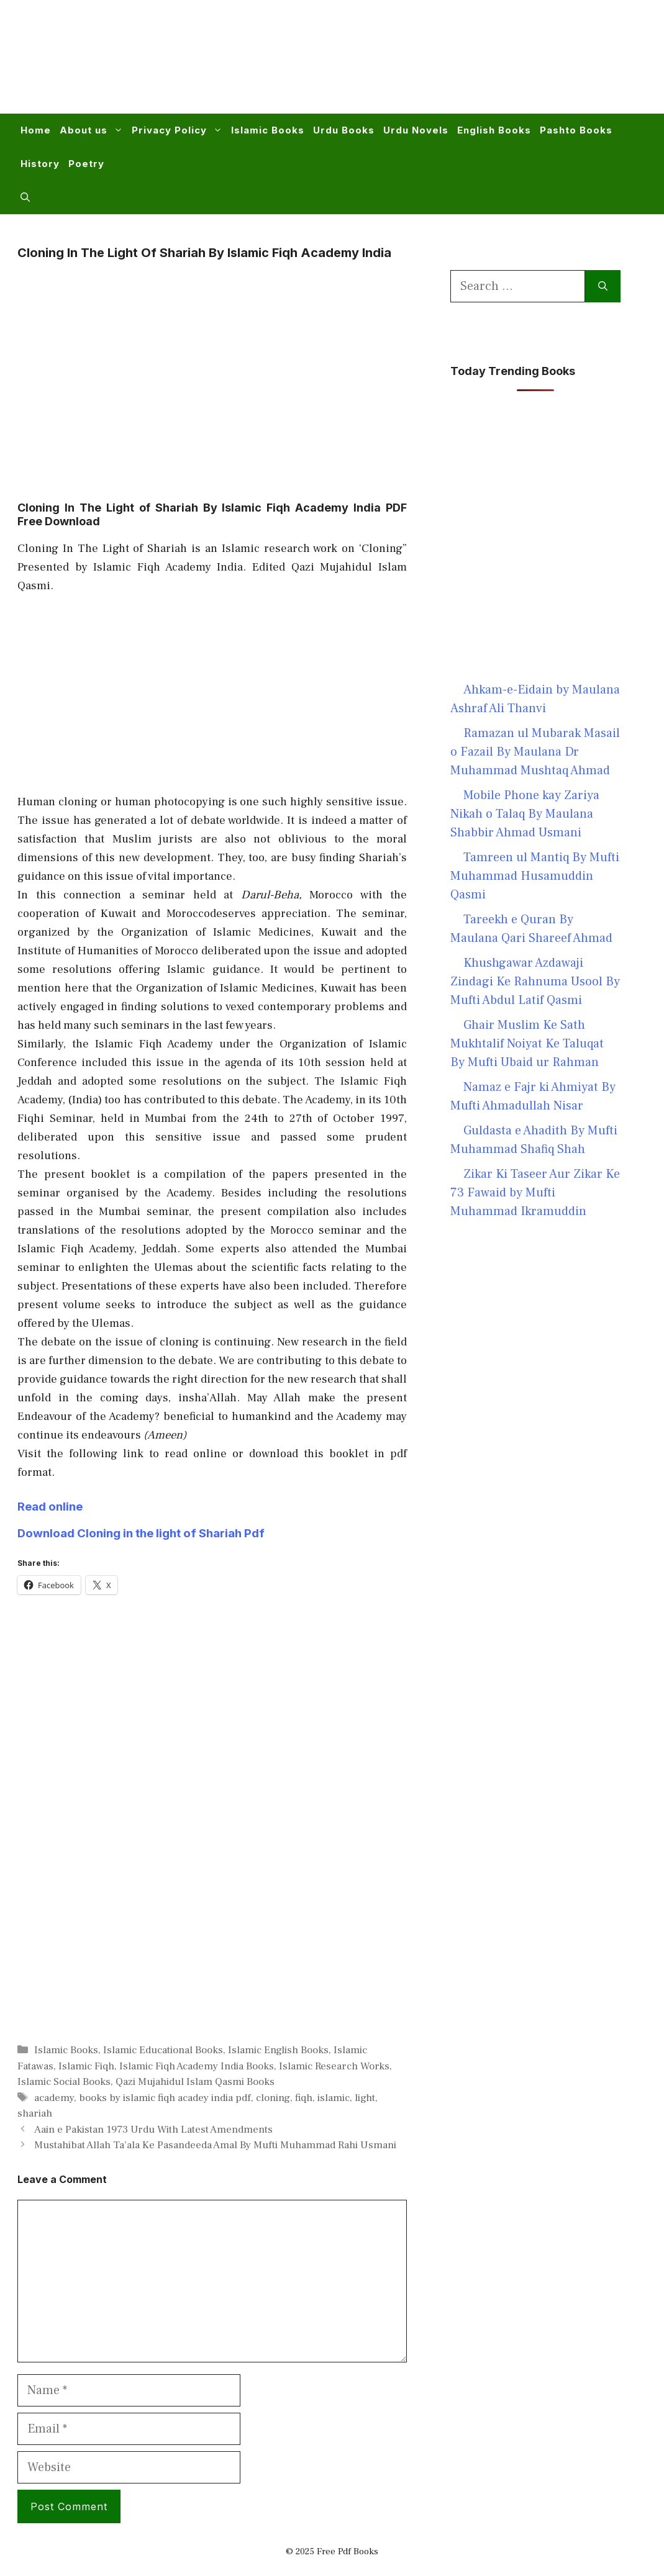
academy (54, 2098)
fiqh (303, 2098)
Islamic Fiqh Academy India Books (196, 2066)
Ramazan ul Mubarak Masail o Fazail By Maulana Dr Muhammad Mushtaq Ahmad (535, 752)
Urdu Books (344, 130)
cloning (273, 2098)
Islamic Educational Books (163, 2050)
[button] (25, 197)
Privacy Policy (179, 130)
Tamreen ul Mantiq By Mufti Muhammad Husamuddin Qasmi (534, 876)
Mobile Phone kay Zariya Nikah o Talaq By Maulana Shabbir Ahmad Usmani (524, 814)
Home (35, 130)
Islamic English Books (278, 2050)
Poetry (86, 163)
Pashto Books (576, 130)
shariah (34, 2113)
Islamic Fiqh (86, 2066)
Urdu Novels (415, 130)
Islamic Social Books (64, 2082)
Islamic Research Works (334, 2066)
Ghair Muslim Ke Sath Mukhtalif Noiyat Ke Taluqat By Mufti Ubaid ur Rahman (527, 1043)
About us (93, 130)
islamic (333, 2098)
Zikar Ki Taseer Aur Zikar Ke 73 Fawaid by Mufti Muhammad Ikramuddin (535, 1192)
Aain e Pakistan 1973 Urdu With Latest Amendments (153, 2129)
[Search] (603, 286)
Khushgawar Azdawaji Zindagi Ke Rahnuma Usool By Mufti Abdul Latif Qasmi (535, 981)
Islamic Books (267, 130)
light (365, 2098)
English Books (494, 130)
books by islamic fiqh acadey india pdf (165, 2098)
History (40, 163)
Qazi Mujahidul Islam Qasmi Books (195, 2082)
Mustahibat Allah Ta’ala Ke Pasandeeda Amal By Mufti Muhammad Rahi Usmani (215, 2145)
